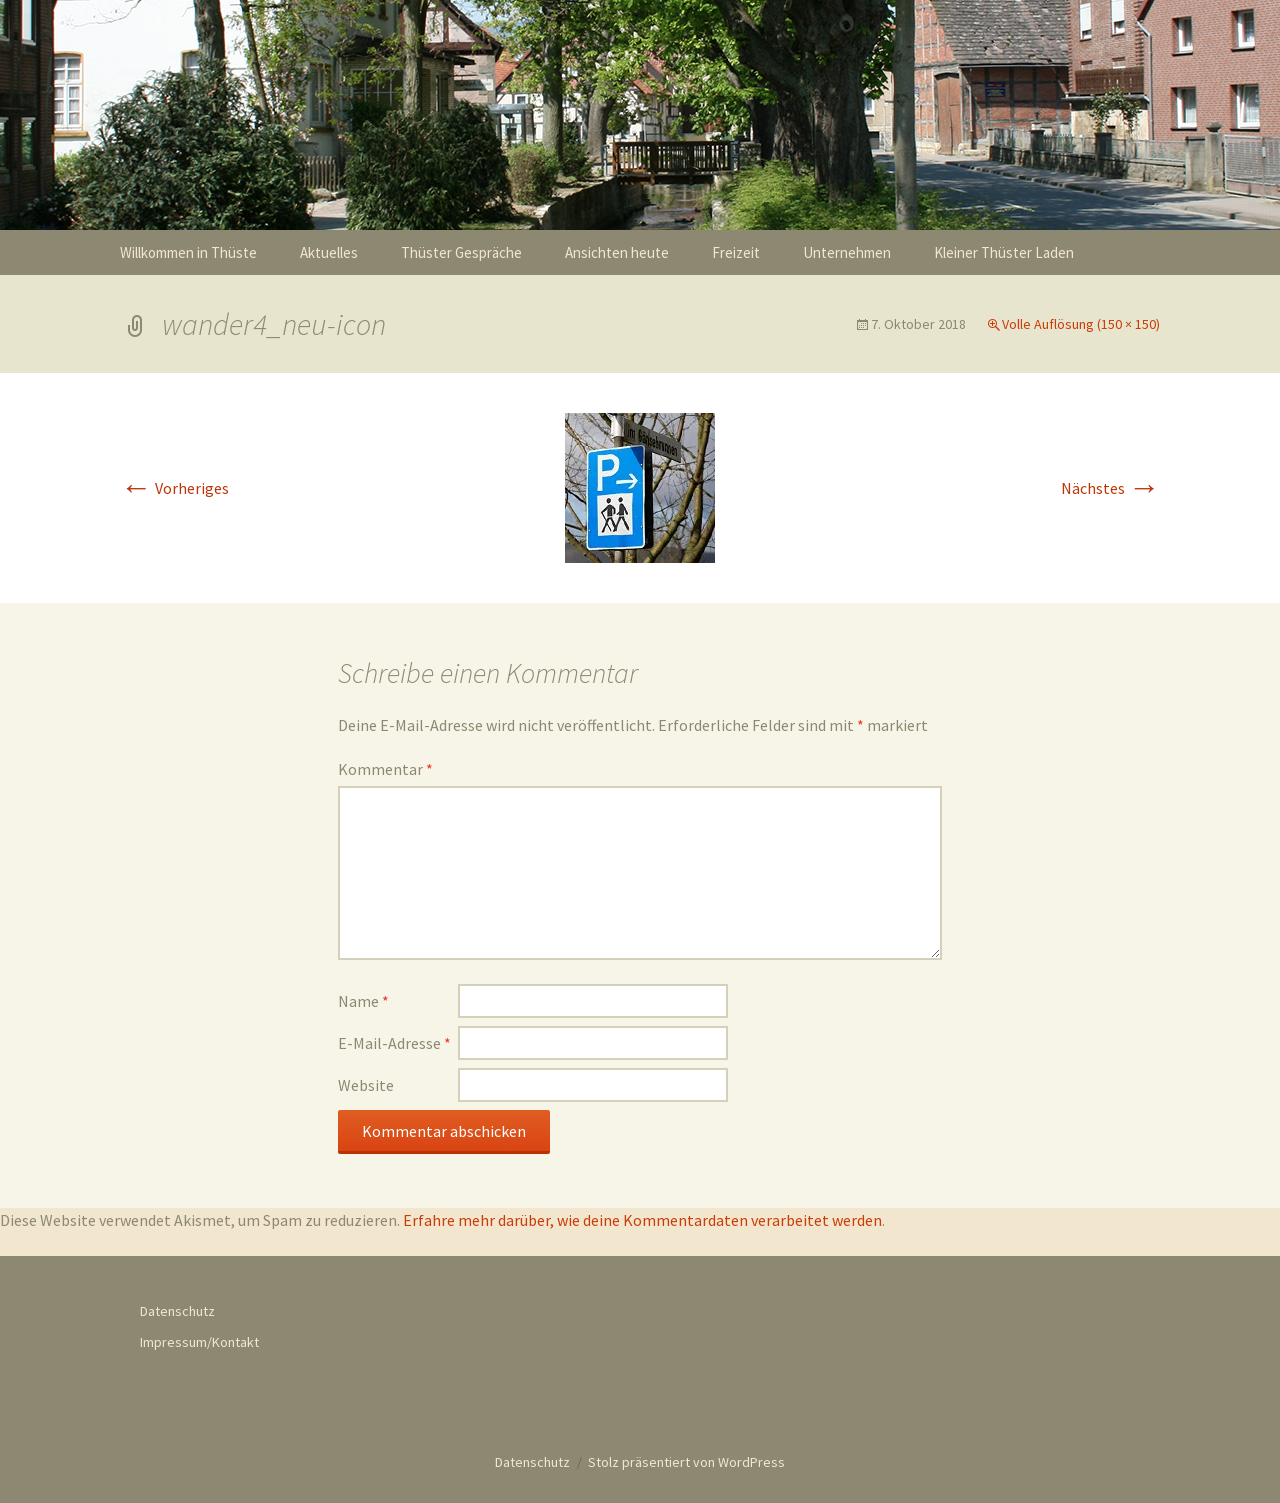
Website (366, 1085)
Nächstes (1110, 488)
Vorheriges (174, 488)
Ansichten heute (617, 252)
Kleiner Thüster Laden (1004, 252)
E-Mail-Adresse (394, 1043)
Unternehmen (847, 252)
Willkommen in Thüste (188, 252)
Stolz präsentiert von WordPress (686, 1462)
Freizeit (736, 252)
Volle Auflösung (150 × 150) (1081, 324)
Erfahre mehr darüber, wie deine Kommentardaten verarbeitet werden (642, 1220)
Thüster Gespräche (461, 252)
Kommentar (385, 769)
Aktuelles (329, 252)
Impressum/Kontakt (199, 1342)
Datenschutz (177, 1311)
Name (363, 1001)
